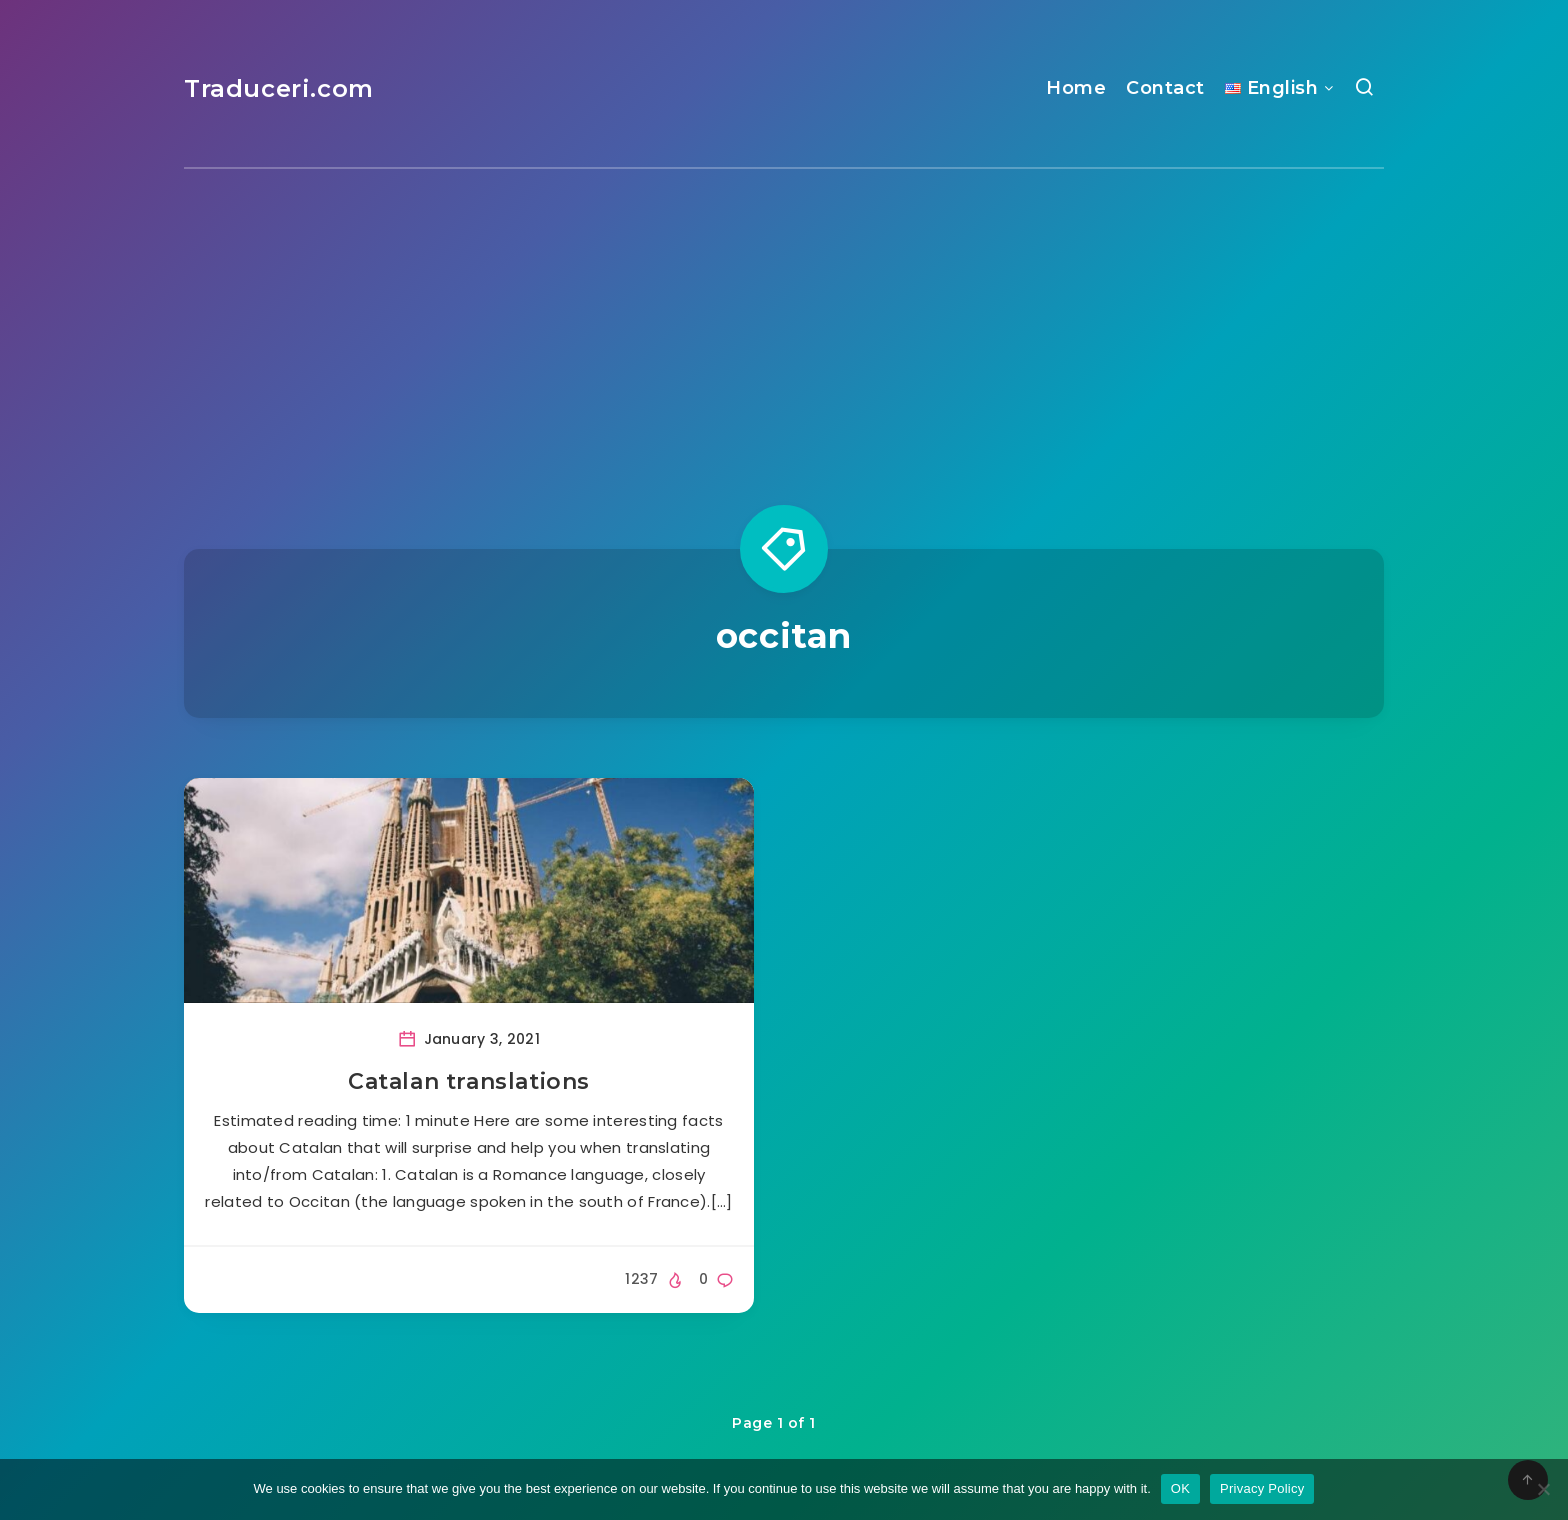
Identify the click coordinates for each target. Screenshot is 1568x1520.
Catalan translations (469, 1081)
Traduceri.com (279, 88)
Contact (1165, 88)
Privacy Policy (1262, 1488)
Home (1076, 88)
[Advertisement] (784, 319)
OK (1180, 1488)
